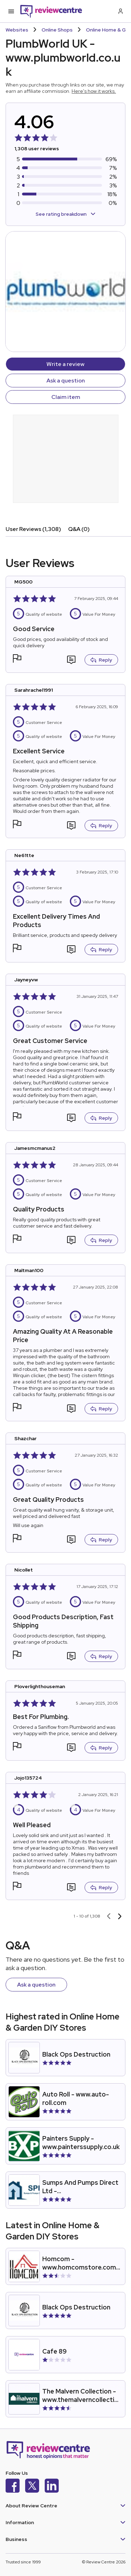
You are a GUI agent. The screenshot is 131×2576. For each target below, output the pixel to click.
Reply (101, 660)
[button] (17, 659)
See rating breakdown (65, 214)
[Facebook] (13, 2486)
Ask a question (65, 380)
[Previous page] (108, 1916)
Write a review (65, 364)
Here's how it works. (94, 91)
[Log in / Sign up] (119, 11)
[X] (32, 2486)
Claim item (65, 397)
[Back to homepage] (51, 11)
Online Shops (57, 30)
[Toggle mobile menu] (11, 11)
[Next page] (119, 1916)
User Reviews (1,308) (33, 529)
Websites (17, 30)
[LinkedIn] (52, 2486)
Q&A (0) (79, 529)
